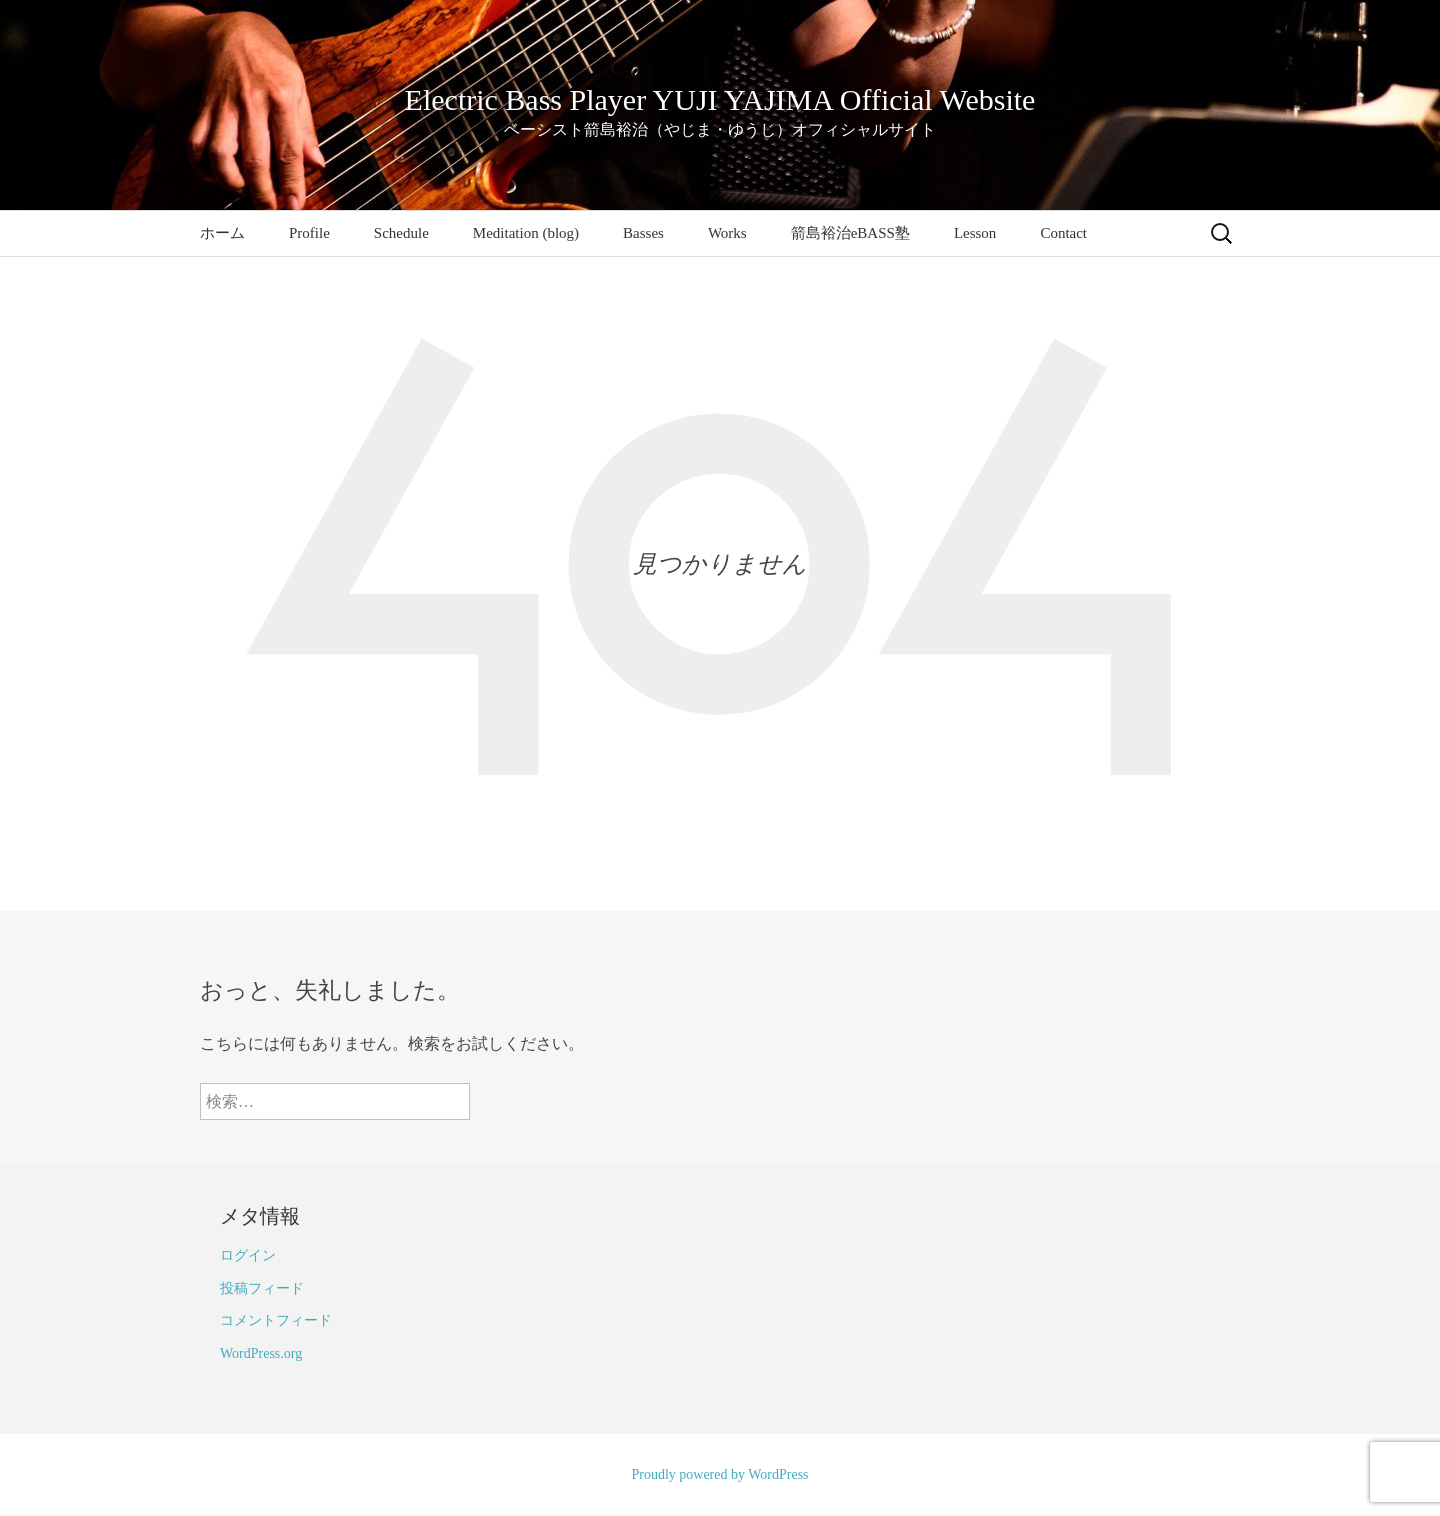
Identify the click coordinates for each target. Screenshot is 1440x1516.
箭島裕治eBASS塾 (850, 233)
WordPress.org (261, 1353)
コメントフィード (276, 1320)
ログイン (248, 1255)
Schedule (401, 233)
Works (727, 233)
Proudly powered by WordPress (719, 1474)
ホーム (222, 233)
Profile (309, 233)
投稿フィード (262, 1288)
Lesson (975, 233)
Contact (1063, 233)
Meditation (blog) (526, 233)
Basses (643, 233)
